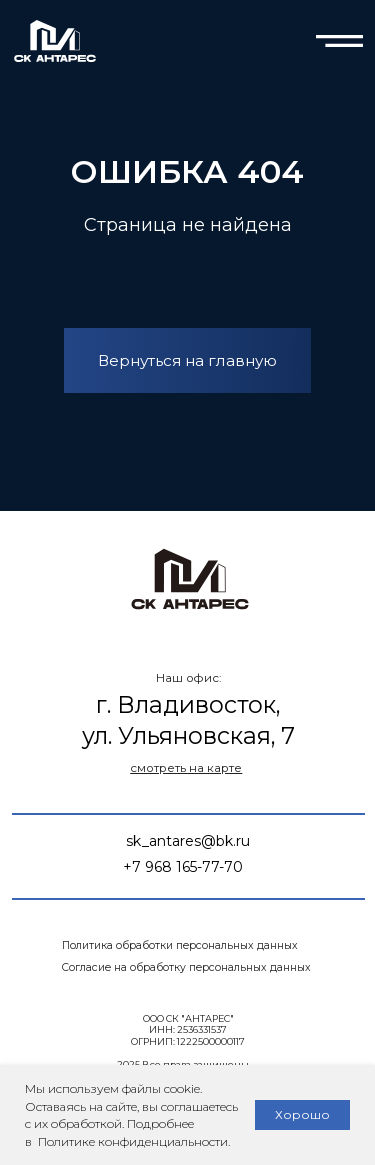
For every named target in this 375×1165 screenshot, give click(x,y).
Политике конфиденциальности (131, 1141)
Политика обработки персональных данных (180, 945)
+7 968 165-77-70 (183, 867)
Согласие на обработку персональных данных (186, 967)
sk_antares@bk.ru (188, 841)
